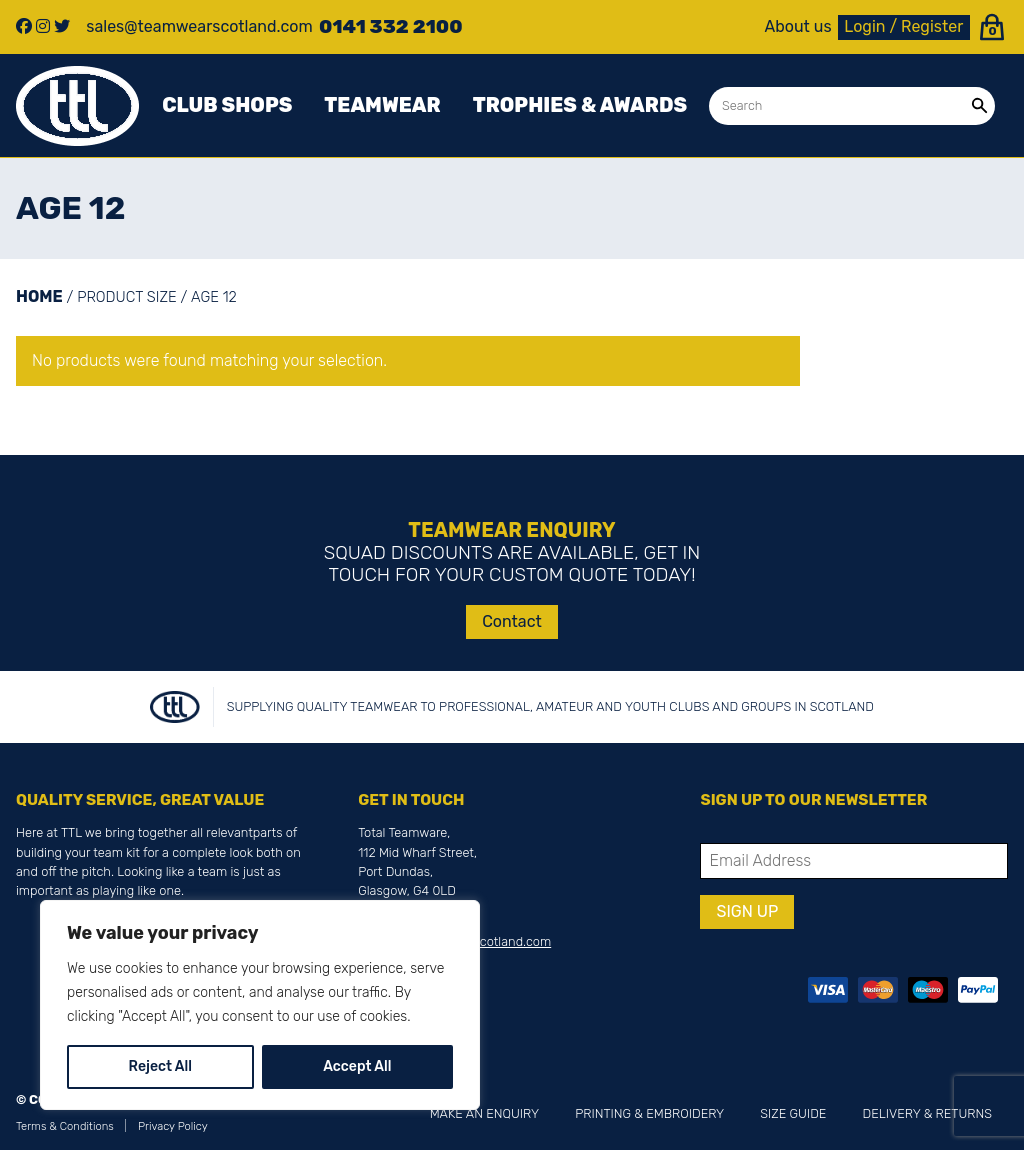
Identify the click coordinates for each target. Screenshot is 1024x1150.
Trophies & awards (580, 105)
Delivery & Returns (927, 1113)
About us (798, 27)
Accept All (357, 1066)
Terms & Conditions (65, 1126)
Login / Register (903, 26)
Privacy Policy (173, 1126)
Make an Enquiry (484, 1113)
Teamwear (382, 105)
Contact (512, 621)
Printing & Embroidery (649, 1113)
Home (39, 296)
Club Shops (227, 105)
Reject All (160, 1066)
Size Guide (793, 1113)
